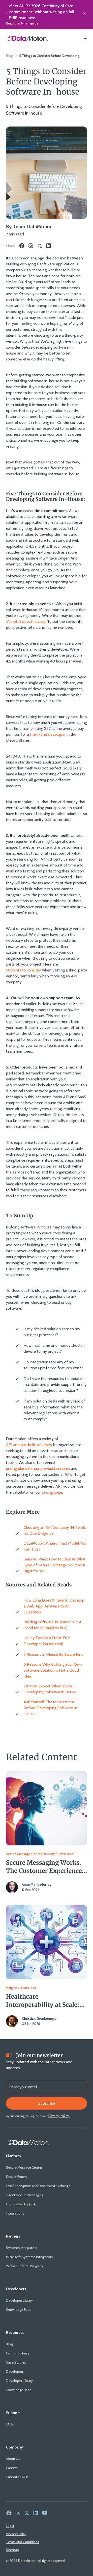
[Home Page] (27, 39)
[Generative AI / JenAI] (21, 2204)
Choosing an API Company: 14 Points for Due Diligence (55, 1530)
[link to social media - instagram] (18, 2513)
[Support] (13, 2413)
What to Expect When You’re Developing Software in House (50, 1689)
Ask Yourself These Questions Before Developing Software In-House (51, 1708)
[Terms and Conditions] (22, 2542)
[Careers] (12, 2468)
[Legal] (10, 2526)
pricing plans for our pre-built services (38, 1468)
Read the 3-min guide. (22, 23)
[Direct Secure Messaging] (24, 2195)
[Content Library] (18, 2353)
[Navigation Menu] (84, 38)
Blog (9, 55)
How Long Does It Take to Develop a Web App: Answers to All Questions (54, 1606)
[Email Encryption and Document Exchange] (38, 2186)
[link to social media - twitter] (27, 2513)
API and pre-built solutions (29, 1444)
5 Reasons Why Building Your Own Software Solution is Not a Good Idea (53, 1670)
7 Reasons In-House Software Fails (53, 1654)
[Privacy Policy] (16, 2534)
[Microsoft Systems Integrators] (29, 2257)
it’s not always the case (25, 621)
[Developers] (16, 2289)
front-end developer (48, 734)
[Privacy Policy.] (59, 2116)
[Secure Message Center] (24, 2167)
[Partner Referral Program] (24, 2266)
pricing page (52, 1492)
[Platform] (13, 2156)
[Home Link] (28, 2142)
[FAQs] (10, 2424)
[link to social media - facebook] (9, 2513)
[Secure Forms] (16, 2176)
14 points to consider (23, 970)
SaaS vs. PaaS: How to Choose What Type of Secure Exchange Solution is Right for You (55, 1565)
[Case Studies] (16, 2362)
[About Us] (13, 2458)
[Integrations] (15, 2213)
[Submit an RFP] (17, 2477)
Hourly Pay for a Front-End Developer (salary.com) (47, 1640)
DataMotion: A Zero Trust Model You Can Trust (55, 1546)
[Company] (14, 2447)
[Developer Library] (19, 2300)
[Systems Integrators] (21, 2247)
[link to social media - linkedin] (36, 2513)
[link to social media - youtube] (45, 2513)
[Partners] (13, 2236)
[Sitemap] (12, 2550)
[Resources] (15, 2333)
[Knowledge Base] (18, 2309)
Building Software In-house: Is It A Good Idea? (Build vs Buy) (53, 1625)
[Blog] (9, 2344)
